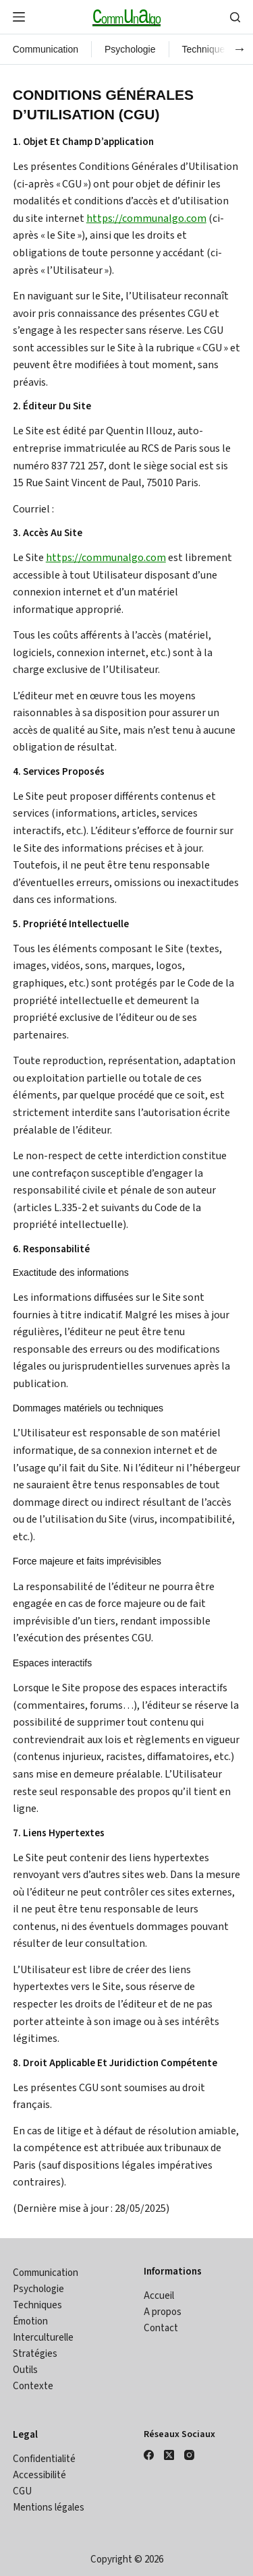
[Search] (235, 17)
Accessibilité (39, 2475)
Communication (45, 49)
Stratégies (35, 2354)
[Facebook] (149, 2455)
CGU (22, 2491)
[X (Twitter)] (169, 2455)
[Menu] (19, 17)
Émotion (30, 2321)
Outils (25, 2370)
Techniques (206, 49)
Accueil (159, 2296)
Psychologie (130, 49)
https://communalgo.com (146, 218)
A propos (162, 2312)
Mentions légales (48, 2507)
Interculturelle (43, 2338)
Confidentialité (44, 2459)
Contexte (33, 2386)
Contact (161, 2328)
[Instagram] (189, 2455)
